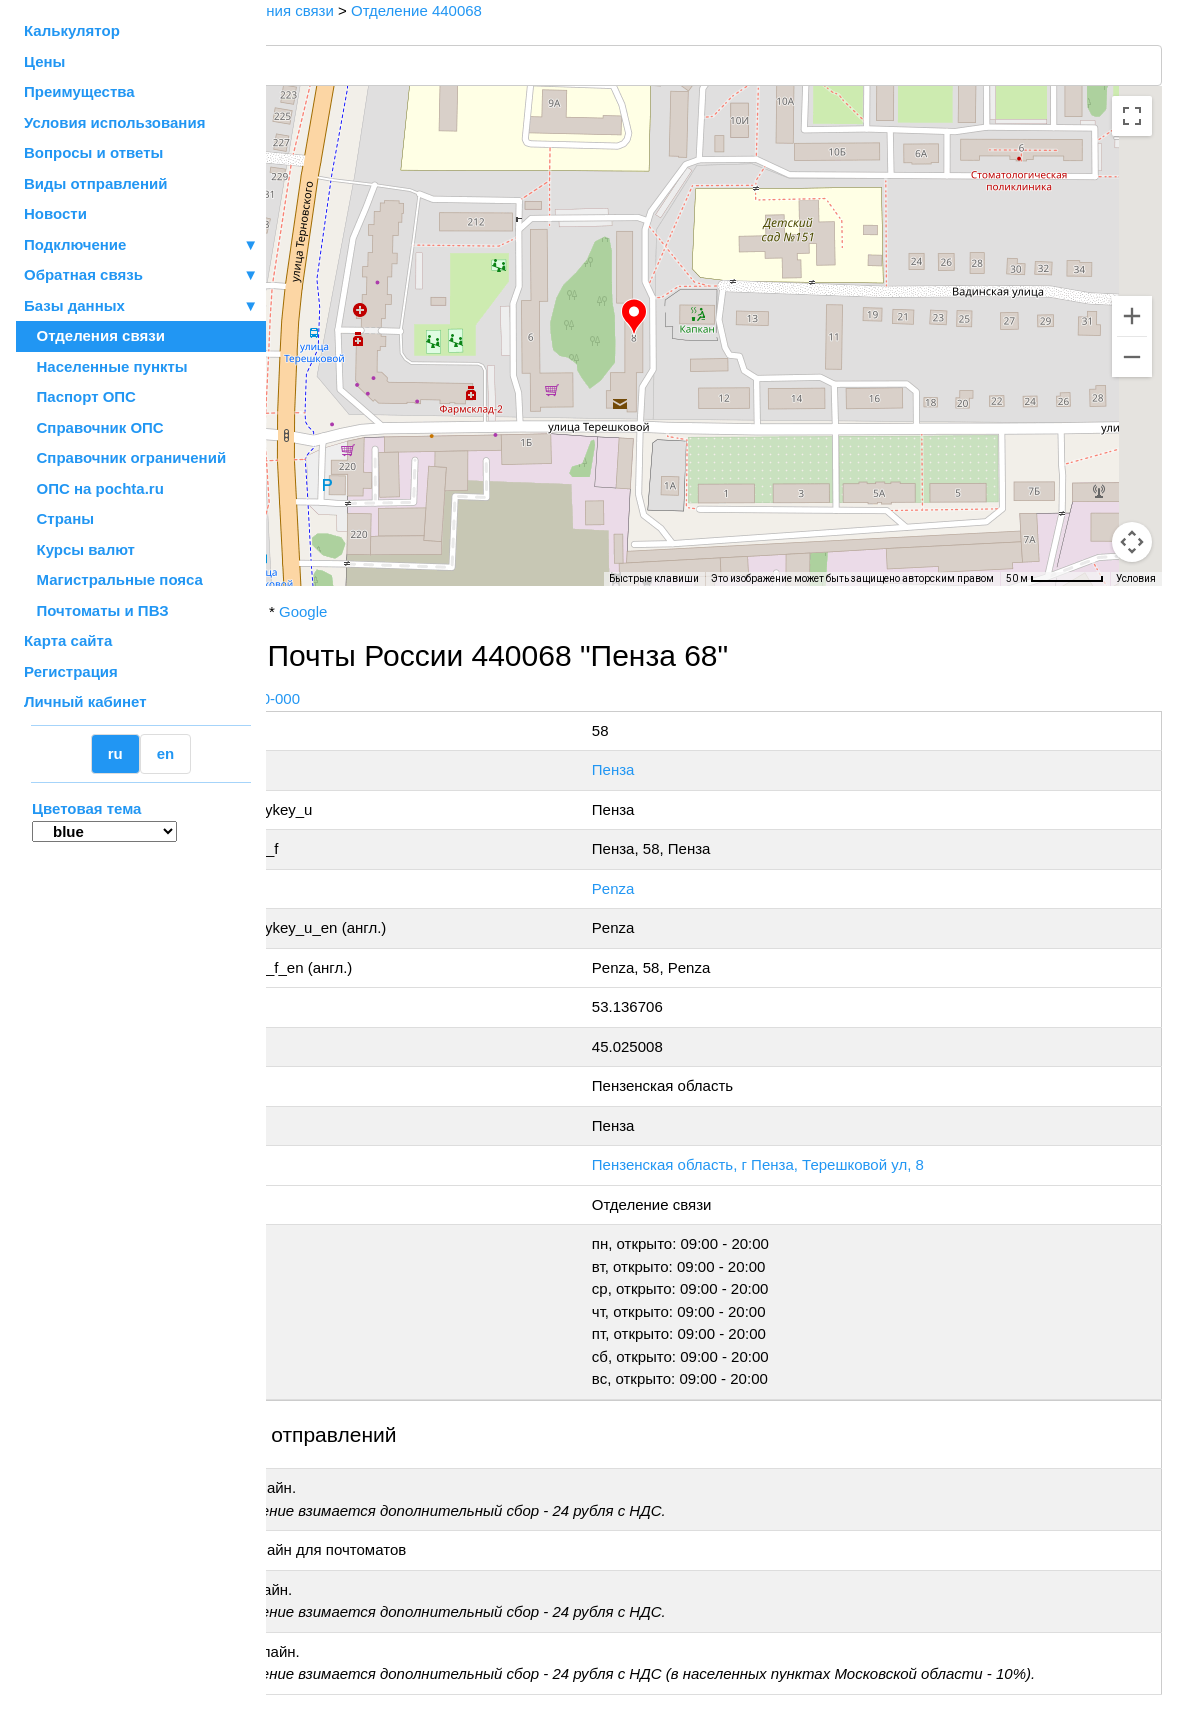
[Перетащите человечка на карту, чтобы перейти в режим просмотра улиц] (1132, 542)
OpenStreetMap (367, 593)
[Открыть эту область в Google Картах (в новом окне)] (320, 573)
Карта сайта (68, 640)
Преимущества (79, 91)
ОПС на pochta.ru (94, 488)
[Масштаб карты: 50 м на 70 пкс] (1055, 579)
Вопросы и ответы (93, 152)
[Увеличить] (1132, 316)
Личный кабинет (85, 701)
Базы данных (74, 305)
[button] (722, 317)
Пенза (709, 769)
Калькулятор (72, 30)
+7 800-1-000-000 (417, 698)
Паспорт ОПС (80, 396)
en (166, 753)
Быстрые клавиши (654, 578)
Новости (55, 213)
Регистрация (71, 671)
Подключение (141, 245)
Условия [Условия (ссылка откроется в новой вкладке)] (1136, 578)
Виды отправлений (95, 183)
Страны (59, 518)
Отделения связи (94, 335)
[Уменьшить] (1132, 357)
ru (115, 753)
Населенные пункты (106, 366)
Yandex (416, 611)
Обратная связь (141, 275)
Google (479, 611)
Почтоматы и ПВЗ (96, 610)
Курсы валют (79, 549)
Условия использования (114, 122)
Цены (44, 61)
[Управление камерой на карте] (1132, 470)
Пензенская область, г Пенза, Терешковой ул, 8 (854, 1164)
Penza (709, 888)
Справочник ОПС (94, 427)
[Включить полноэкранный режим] (1132, 116)
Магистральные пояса (113, 579)
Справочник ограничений (125, 457)
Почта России (329, 611)
